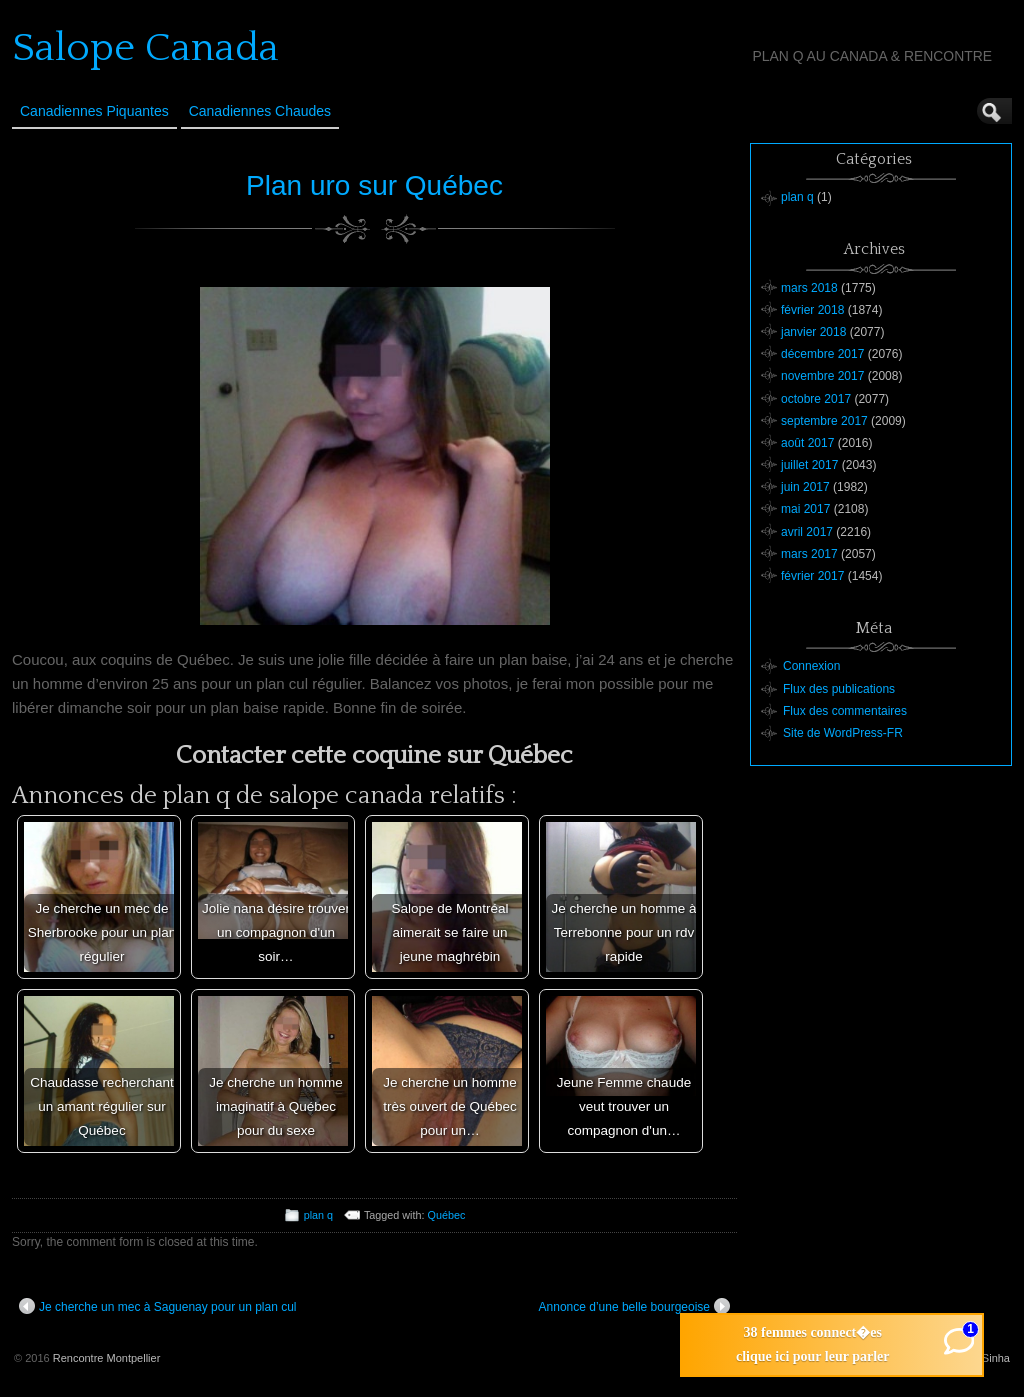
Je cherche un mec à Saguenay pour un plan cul (158, 1306)
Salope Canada (145, 48)
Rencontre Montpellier (107, 1358)
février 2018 (812, 310)
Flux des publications (839, 689)
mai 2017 (805, 509)
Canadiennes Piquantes (94, 111)
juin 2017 (805, 487)
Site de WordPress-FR (843, 733)
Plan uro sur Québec (374, 185)
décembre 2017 (822, 354)
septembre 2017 (824, 421)
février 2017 (812, 576)
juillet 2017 (809, 465)
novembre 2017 (822, 376)
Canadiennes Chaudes (260, 111)
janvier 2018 (813, 332)
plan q (318, 1215)
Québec (447, 1215)
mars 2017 (809, 554)
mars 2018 (809, 288)
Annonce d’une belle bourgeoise (634, 1306)
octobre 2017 (816, 399)
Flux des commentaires (845, 711)
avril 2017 (807, 532)
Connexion (811, 666)
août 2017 (807, 443)
